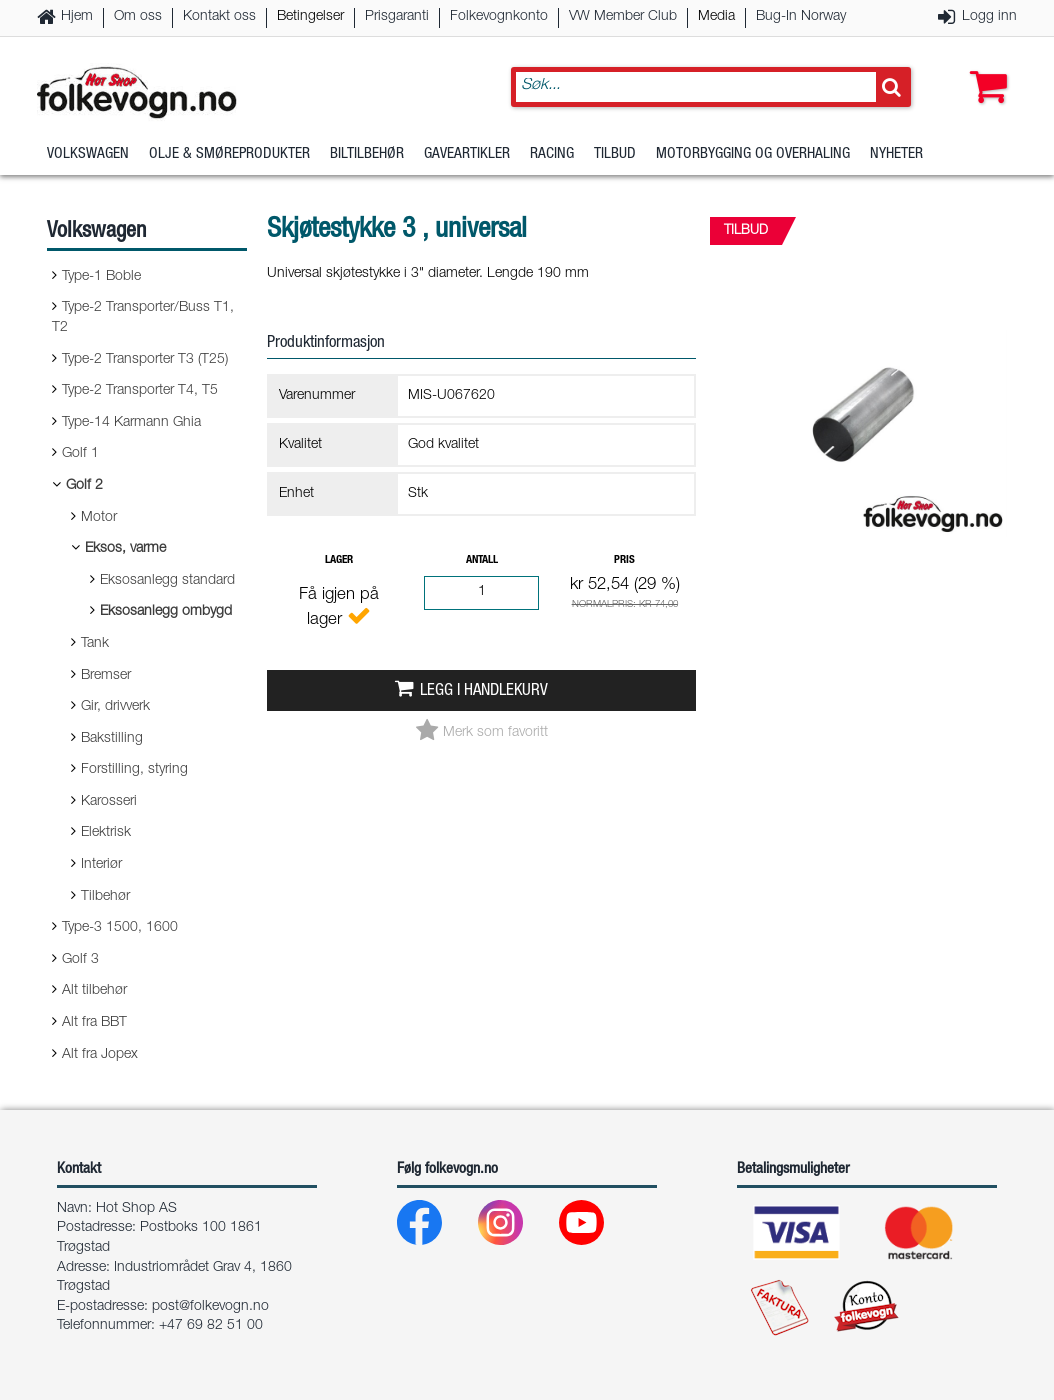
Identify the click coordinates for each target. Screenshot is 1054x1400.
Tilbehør (105, 897)
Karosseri (109, 802)
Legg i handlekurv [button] (484, 691)
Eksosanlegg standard (167, 581)
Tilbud (615, 154)
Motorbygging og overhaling (753, 154)
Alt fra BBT (94, 1023)
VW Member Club (623, 17)
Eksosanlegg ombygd (166, 612)
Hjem (77, 17)
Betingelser (310, 17)
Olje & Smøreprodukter (229, 154)
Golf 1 (80, 454)
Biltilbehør (367, 154)
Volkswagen (88, 154)
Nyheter (896, 154)
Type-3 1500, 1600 (120, 928)
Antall (482, 560)
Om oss (138, 17)
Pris (624, 560)
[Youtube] (597, 1227)
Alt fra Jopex (100, 1055)
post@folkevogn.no (210, 1307)
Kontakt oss (219, 17)
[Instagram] (516, 1227)
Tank (95, 644)
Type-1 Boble (101, 277)
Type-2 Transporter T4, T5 (140, 391)
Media (716, 17)
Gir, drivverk (115, 707)
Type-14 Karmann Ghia (131, 423)
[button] (984, 67)
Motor (99, 518)
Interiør (101, 865)
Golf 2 (84, 486)
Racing (552, 154)
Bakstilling (112, 739)
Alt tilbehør (94, 991)
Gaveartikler (467, 154)
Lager (339, 560)
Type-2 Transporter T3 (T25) (145, 360)
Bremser (106, 676)
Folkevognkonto (499, 17)
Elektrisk (106, 833)
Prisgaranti (397, 17)
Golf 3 (80, 960)
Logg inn (989, 17)
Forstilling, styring (134, 770)
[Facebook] (435, 1227)
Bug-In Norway (801, 17)
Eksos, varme (125, 549)
